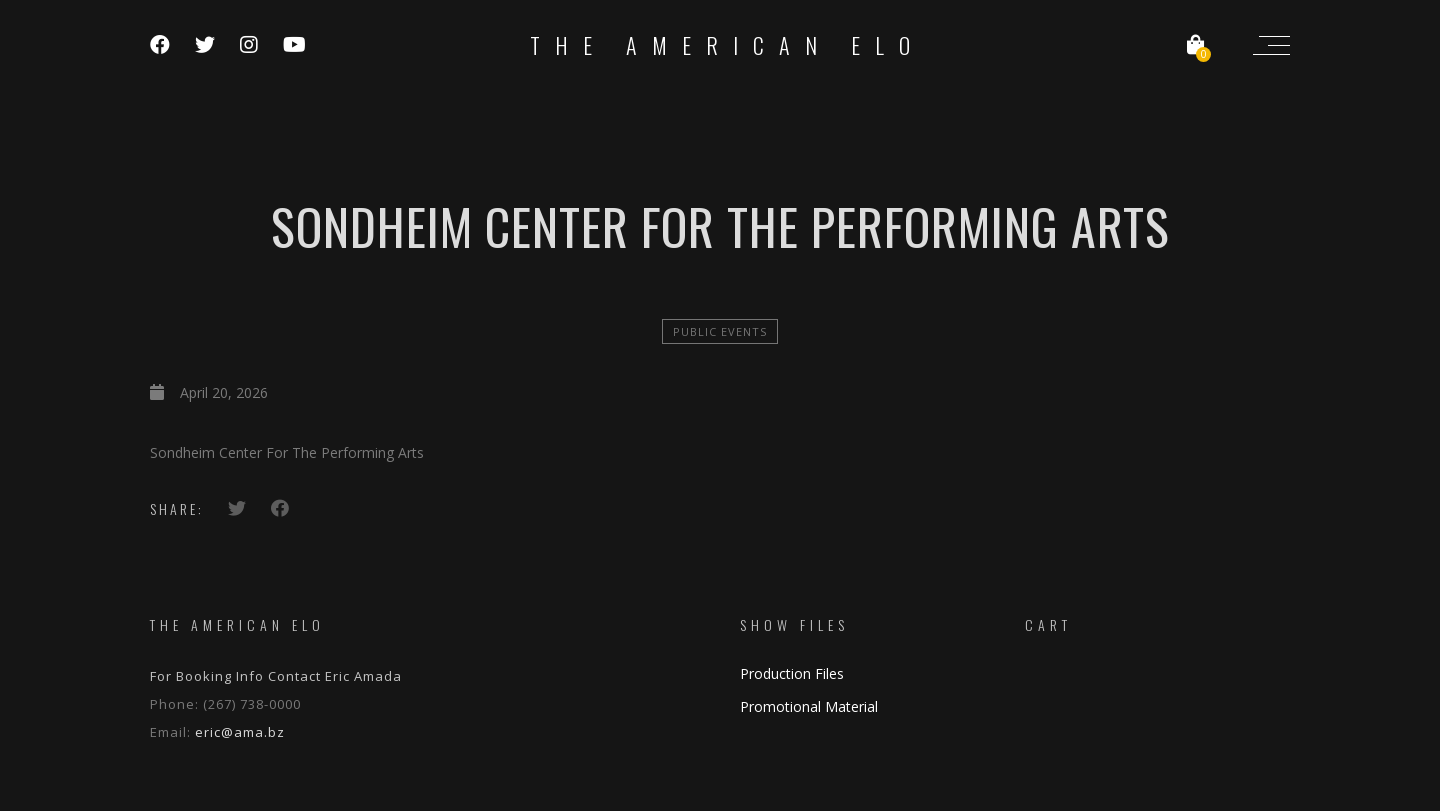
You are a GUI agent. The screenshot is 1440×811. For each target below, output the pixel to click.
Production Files (792, 673)
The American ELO (727, 45)
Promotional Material (809, 706)
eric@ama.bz (240, 732)
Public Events (720, 331)
